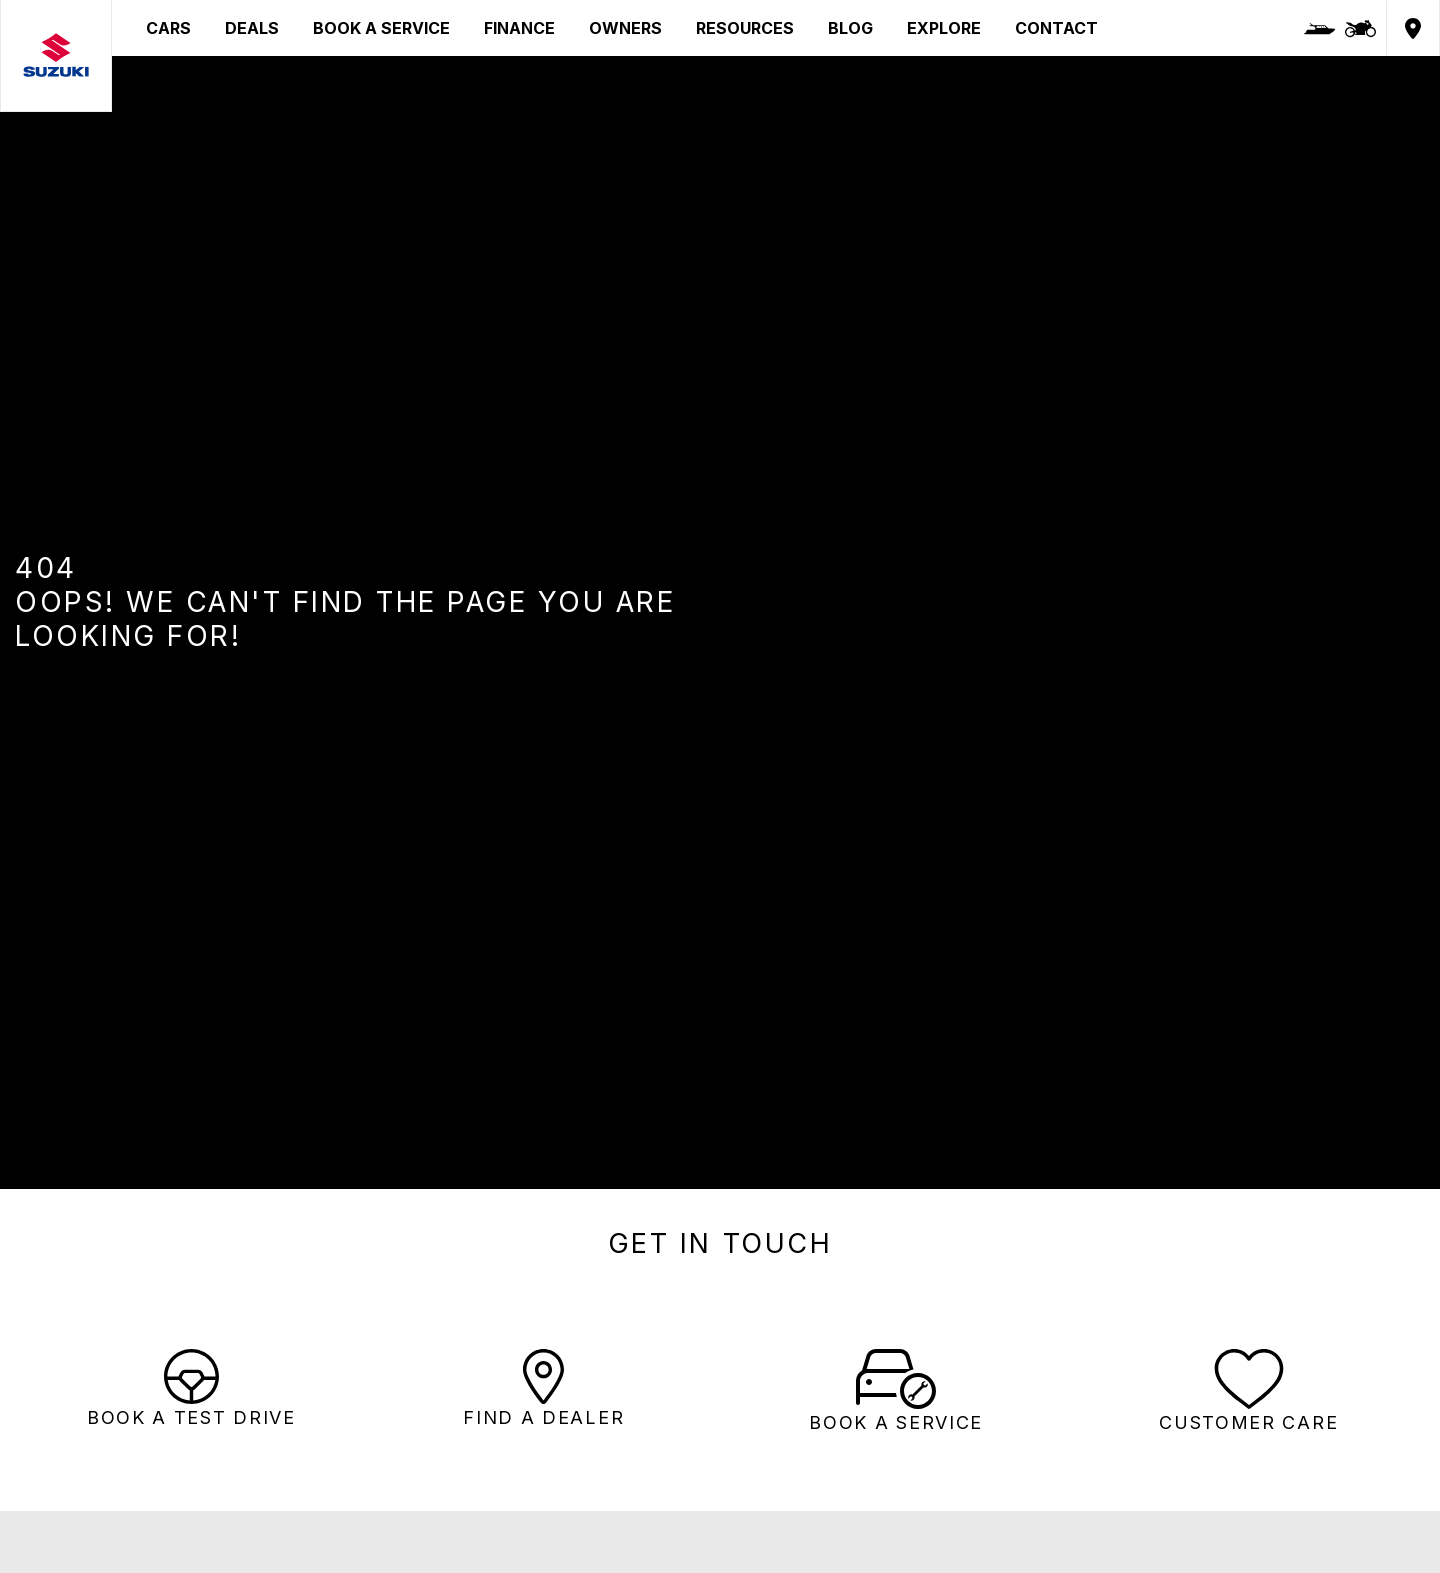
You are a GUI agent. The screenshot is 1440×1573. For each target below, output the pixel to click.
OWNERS (625, 28)
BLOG (850, 28)
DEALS (252, 28)
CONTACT (1056, 28)
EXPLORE (944, 28)
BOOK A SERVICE (381, 28)
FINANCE (519, 28)
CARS (168, 28)
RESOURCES (745, 28)
